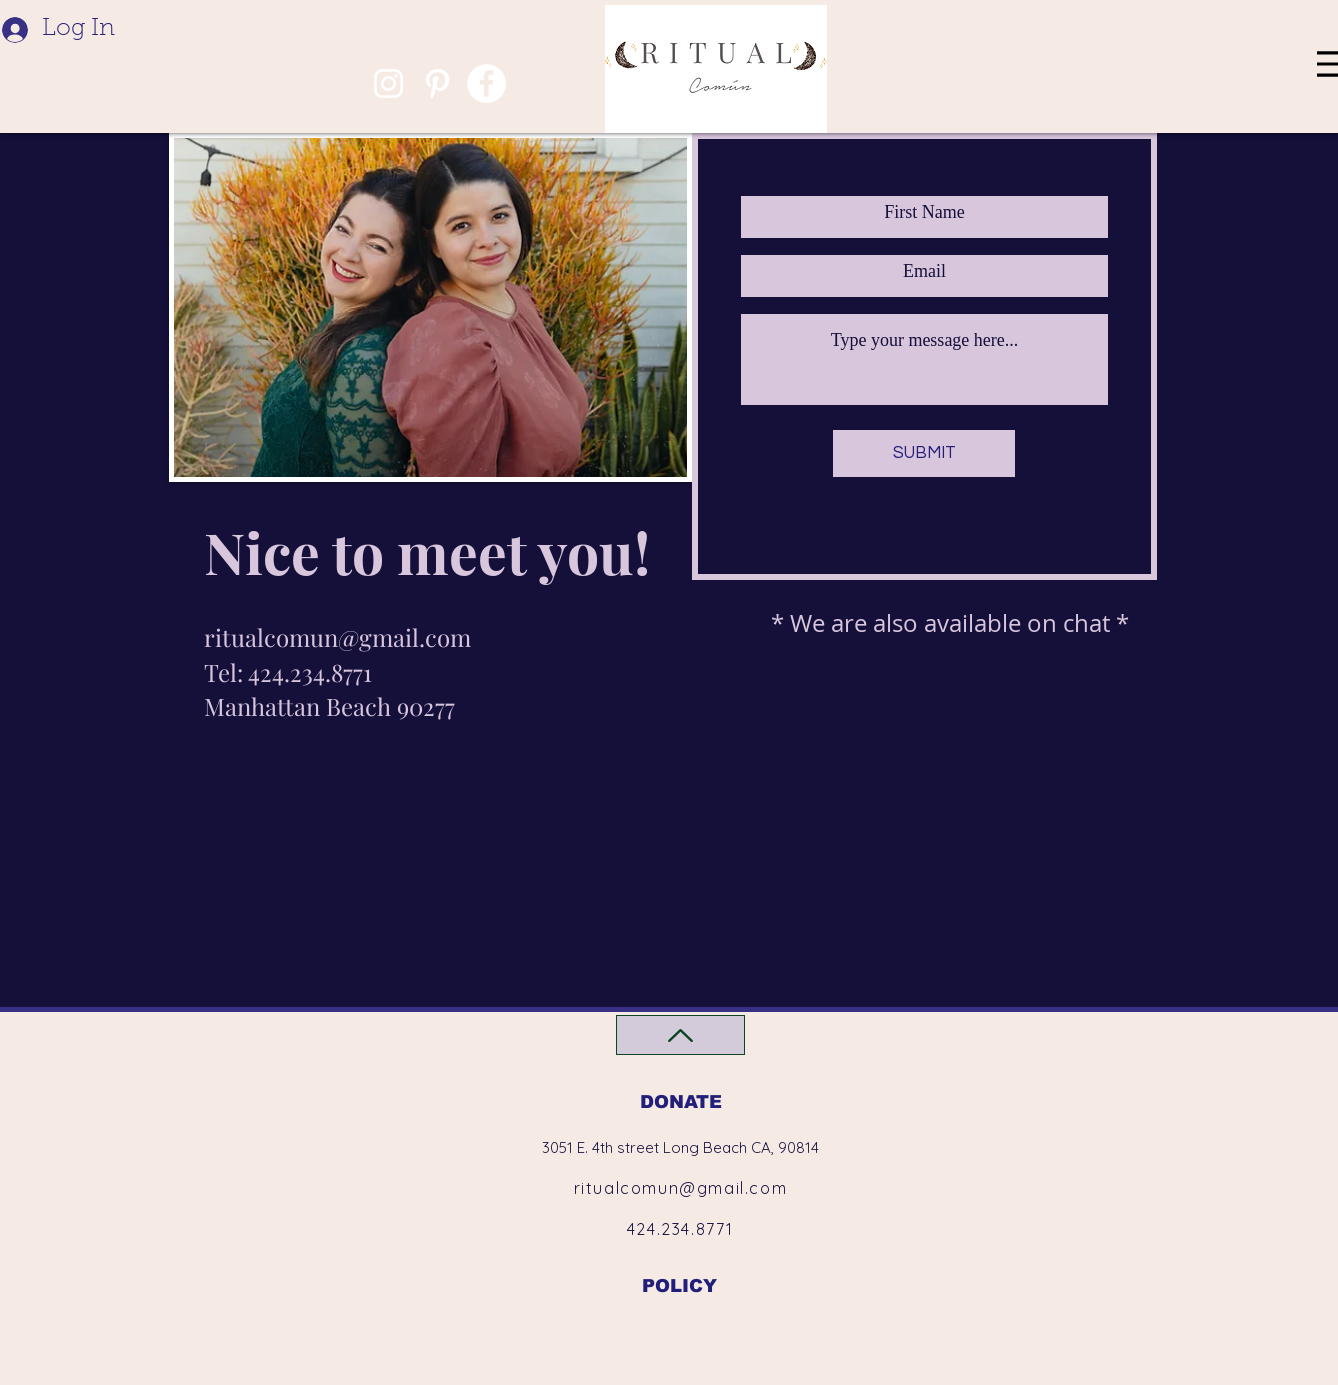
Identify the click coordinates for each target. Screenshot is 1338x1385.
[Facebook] (486, 83)
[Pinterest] (437, 83)
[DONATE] (680, 1101)
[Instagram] (388, 83)
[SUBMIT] (924, 453)
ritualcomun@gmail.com (337, 637)
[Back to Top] (680, 1035)
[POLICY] (679, 1285)
